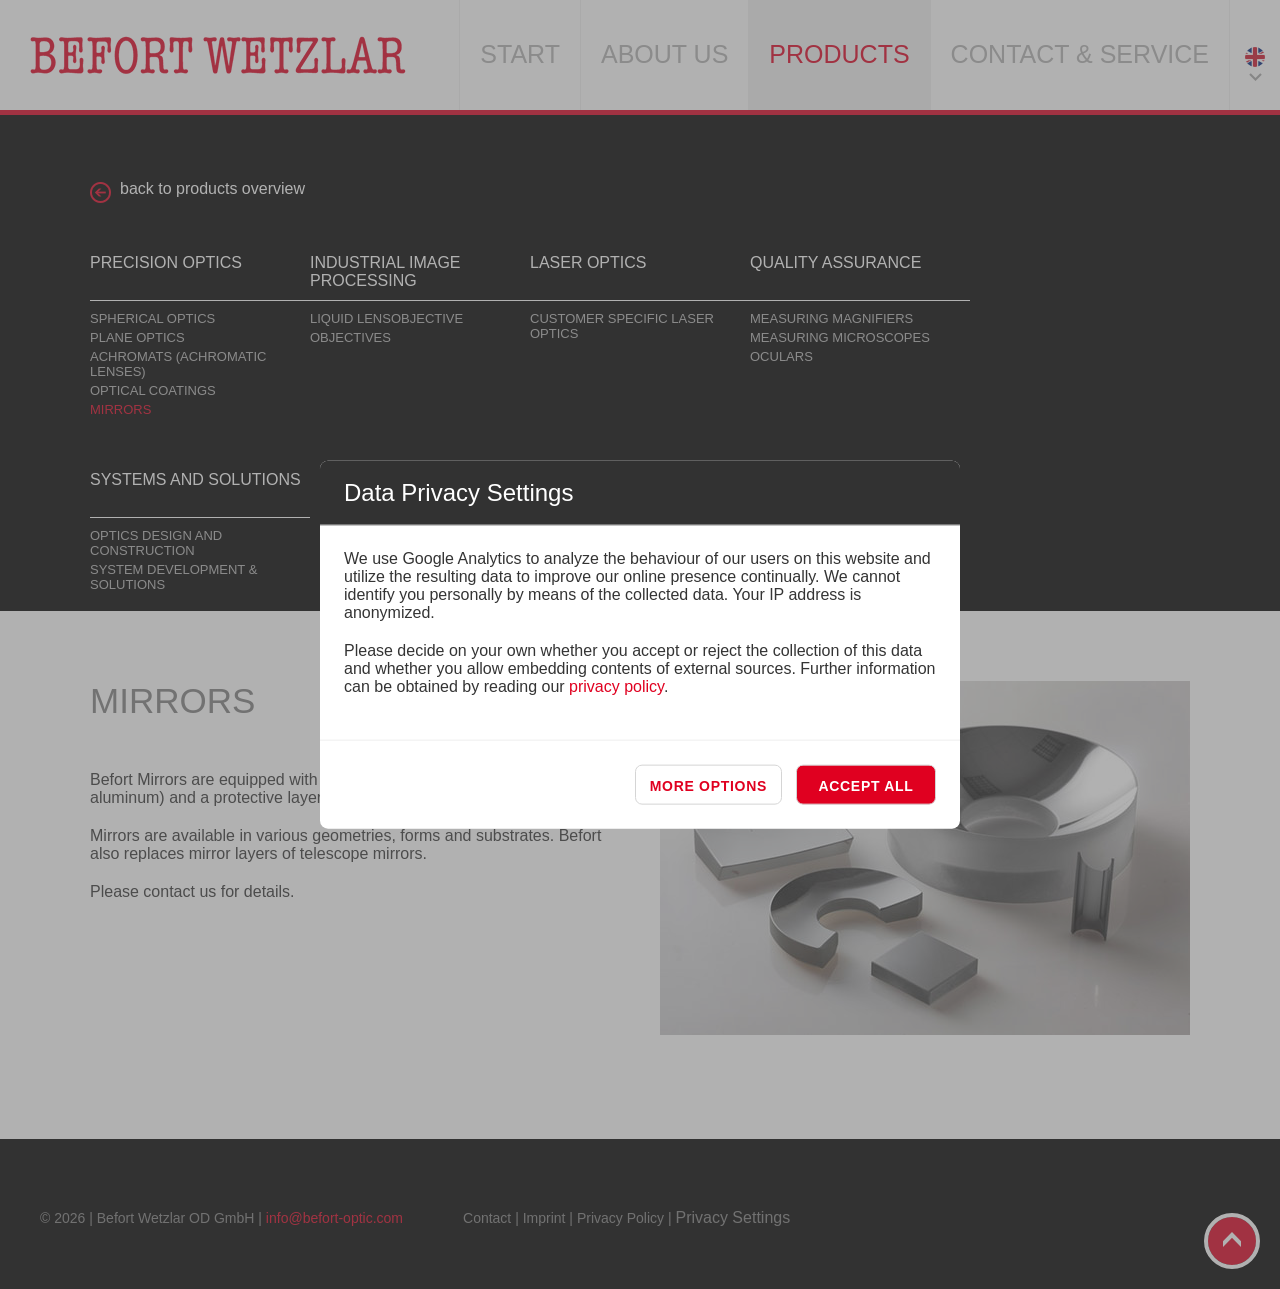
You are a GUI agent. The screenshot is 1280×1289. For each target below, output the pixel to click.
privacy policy (616, 685)
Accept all (865, 785)
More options (708, 785)
